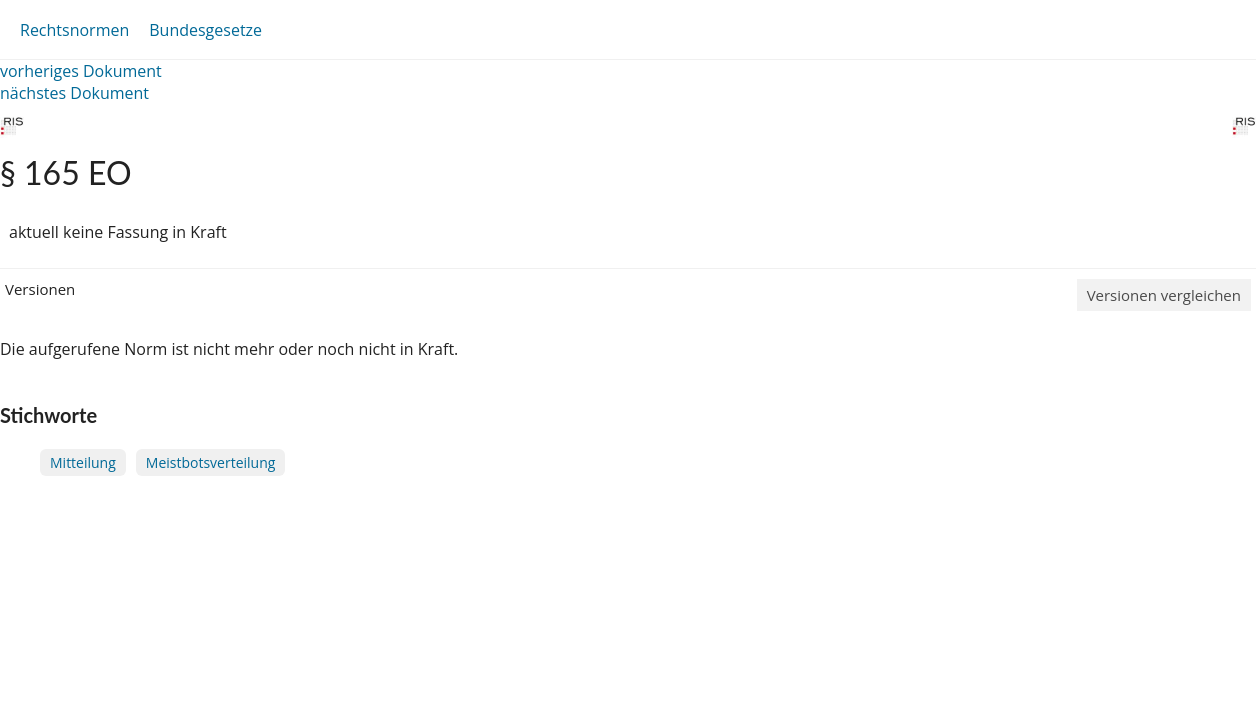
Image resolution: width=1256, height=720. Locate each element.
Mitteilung (83, 462)
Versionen (40, 289)
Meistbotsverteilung (211, 462)
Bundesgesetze (205, 30)
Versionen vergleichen (1164, 295)
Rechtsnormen (74, 30)
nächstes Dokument (74, 93)
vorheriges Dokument (81, 71)
